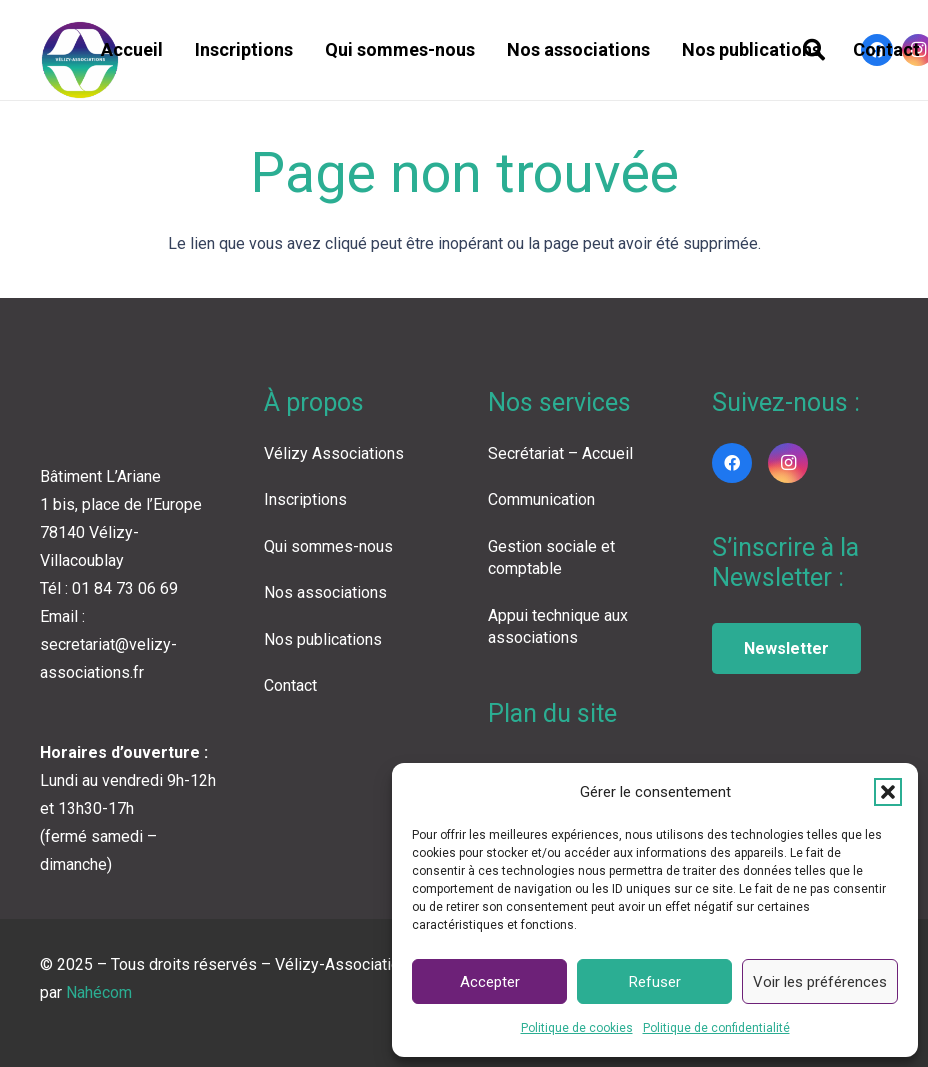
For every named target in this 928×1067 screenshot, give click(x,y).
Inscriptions (305, 499)
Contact (290, 685)
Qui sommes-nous (328, 546)
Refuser (655, 982)
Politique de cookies (577, 1028)
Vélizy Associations (334, 453)
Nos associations (325, 592)
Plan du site (552, 713)
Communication (541, 499)
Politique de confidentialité (716, 1028)
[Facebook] (732, 463)
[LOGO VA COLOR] (80, 60)
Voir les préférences (820, 982)
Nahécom (99, 992)
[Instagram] (788, 463)
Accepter (490, 982)
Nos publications (323, 639)
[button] (888, 792)
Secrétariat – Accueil (560, 453)
